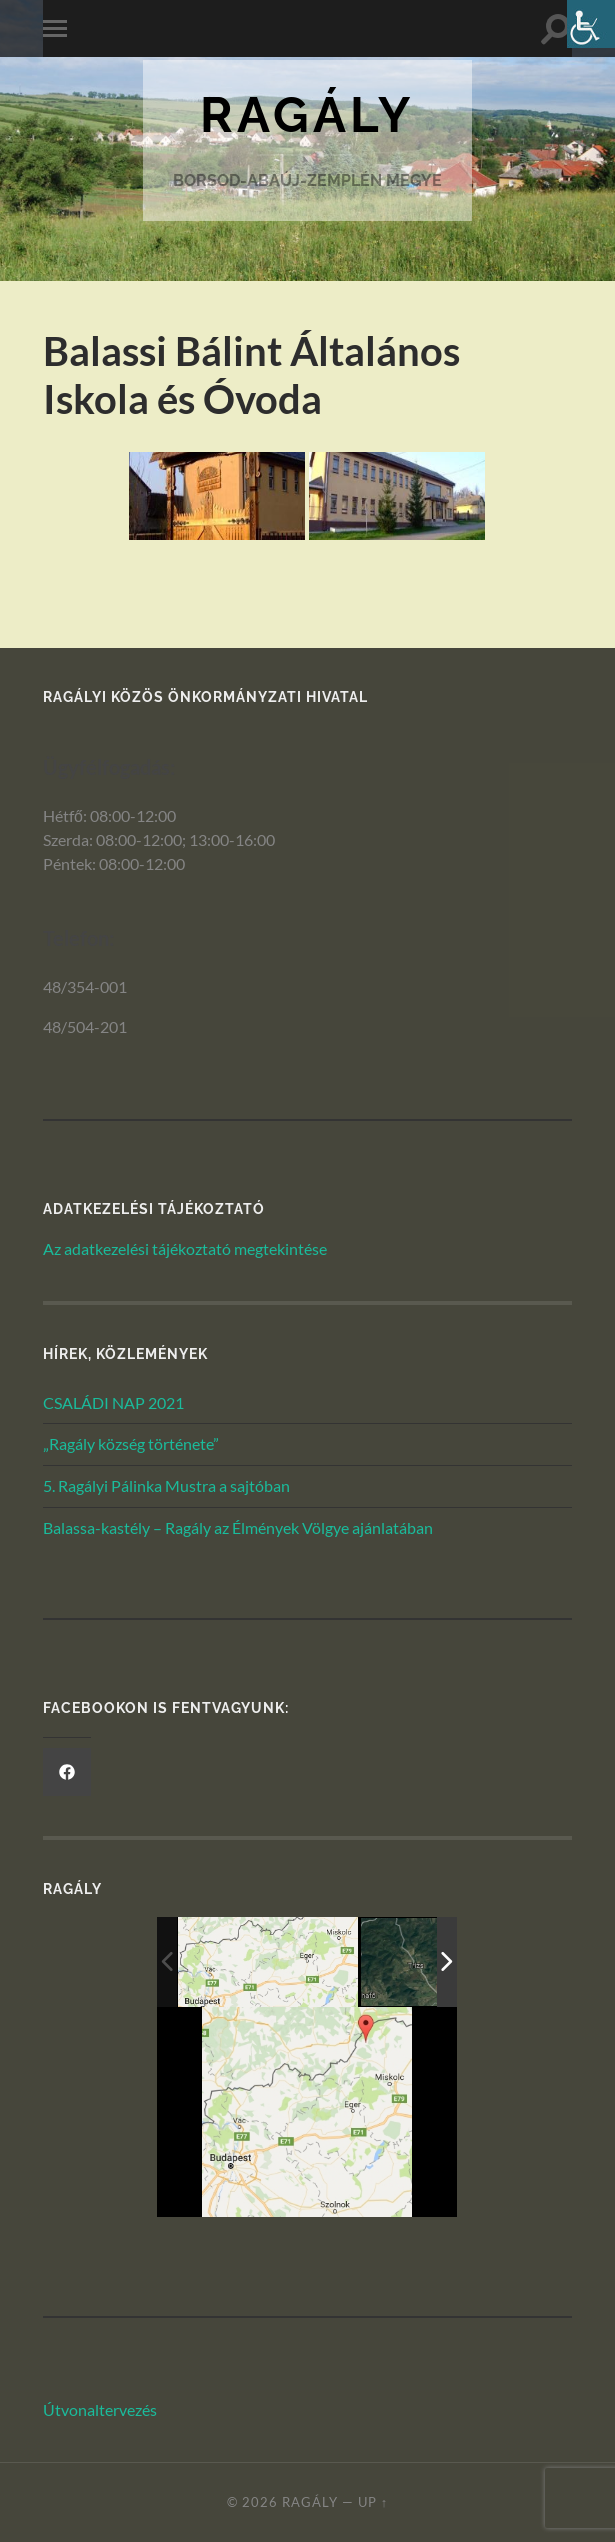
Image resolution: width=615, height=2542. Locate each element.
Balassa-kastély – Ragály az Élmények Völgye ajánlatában (238, 1527)
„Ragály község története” (131, 1443)
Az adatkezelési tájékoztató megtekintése (185, 1248)
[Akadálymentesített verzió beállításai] (591, 24)
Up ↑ (373, 2502)
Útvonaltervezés (100, 2409)
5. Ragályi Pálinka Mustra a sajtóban (166, 1485)
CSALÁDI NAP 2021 (113, 1402)
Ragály (307, 114)
